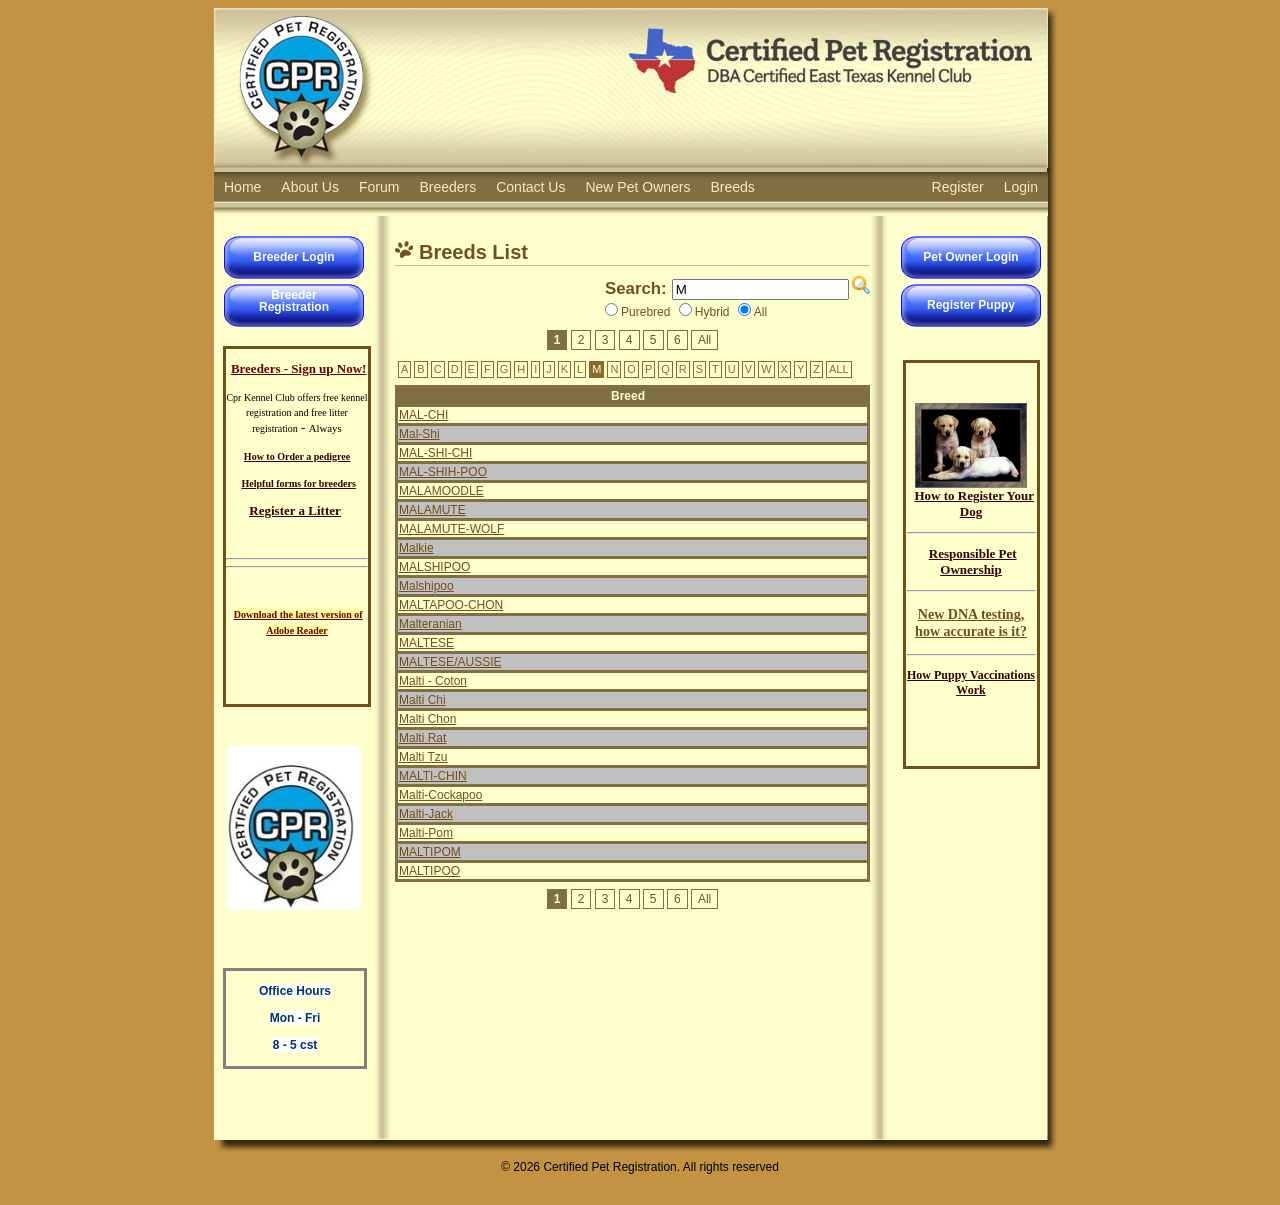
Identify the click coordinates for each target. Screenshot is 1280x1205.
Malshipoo (426, 586)
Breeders (447, 187)
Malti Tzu (423, 757)
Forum (379, 187)
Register (958, 187)
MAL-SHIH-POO (443, 472)
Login (1021, 187)
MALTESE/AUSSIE (450, 662)
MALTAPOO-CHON (451, 605)
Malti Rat (422, 738)
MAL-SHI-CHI (435, 453)
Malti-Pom (426, 833)
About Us (310, 187)
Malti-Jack (426, 814)
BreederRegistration (294, 301)
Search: (636, 288)
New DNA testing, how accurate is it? (971, 622)
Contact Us (530, 187)
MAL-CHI (423, 415)
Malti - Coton (433, 681)
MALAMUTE (432, 510)
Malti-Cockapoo (440, 795)
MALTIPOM (430, 852)
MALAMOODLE (441, 491)
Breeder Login (293, 257)
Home (242, 187)
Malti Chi (422, 700)
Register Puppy (971, 305)
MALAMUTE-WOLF (451, 529)
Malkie (416, 548)
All (704, 340)
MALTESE (426, 643)
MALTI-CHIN (433, 776)
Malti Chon (427, 719)
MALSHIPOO (434, 567)
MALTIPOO (429, 871)
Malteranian (430, 624)
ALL (839, 369)
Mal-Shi (419, 434)
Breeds (733, 187)
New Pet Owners (637, 187)
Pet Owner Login (970, 257)
